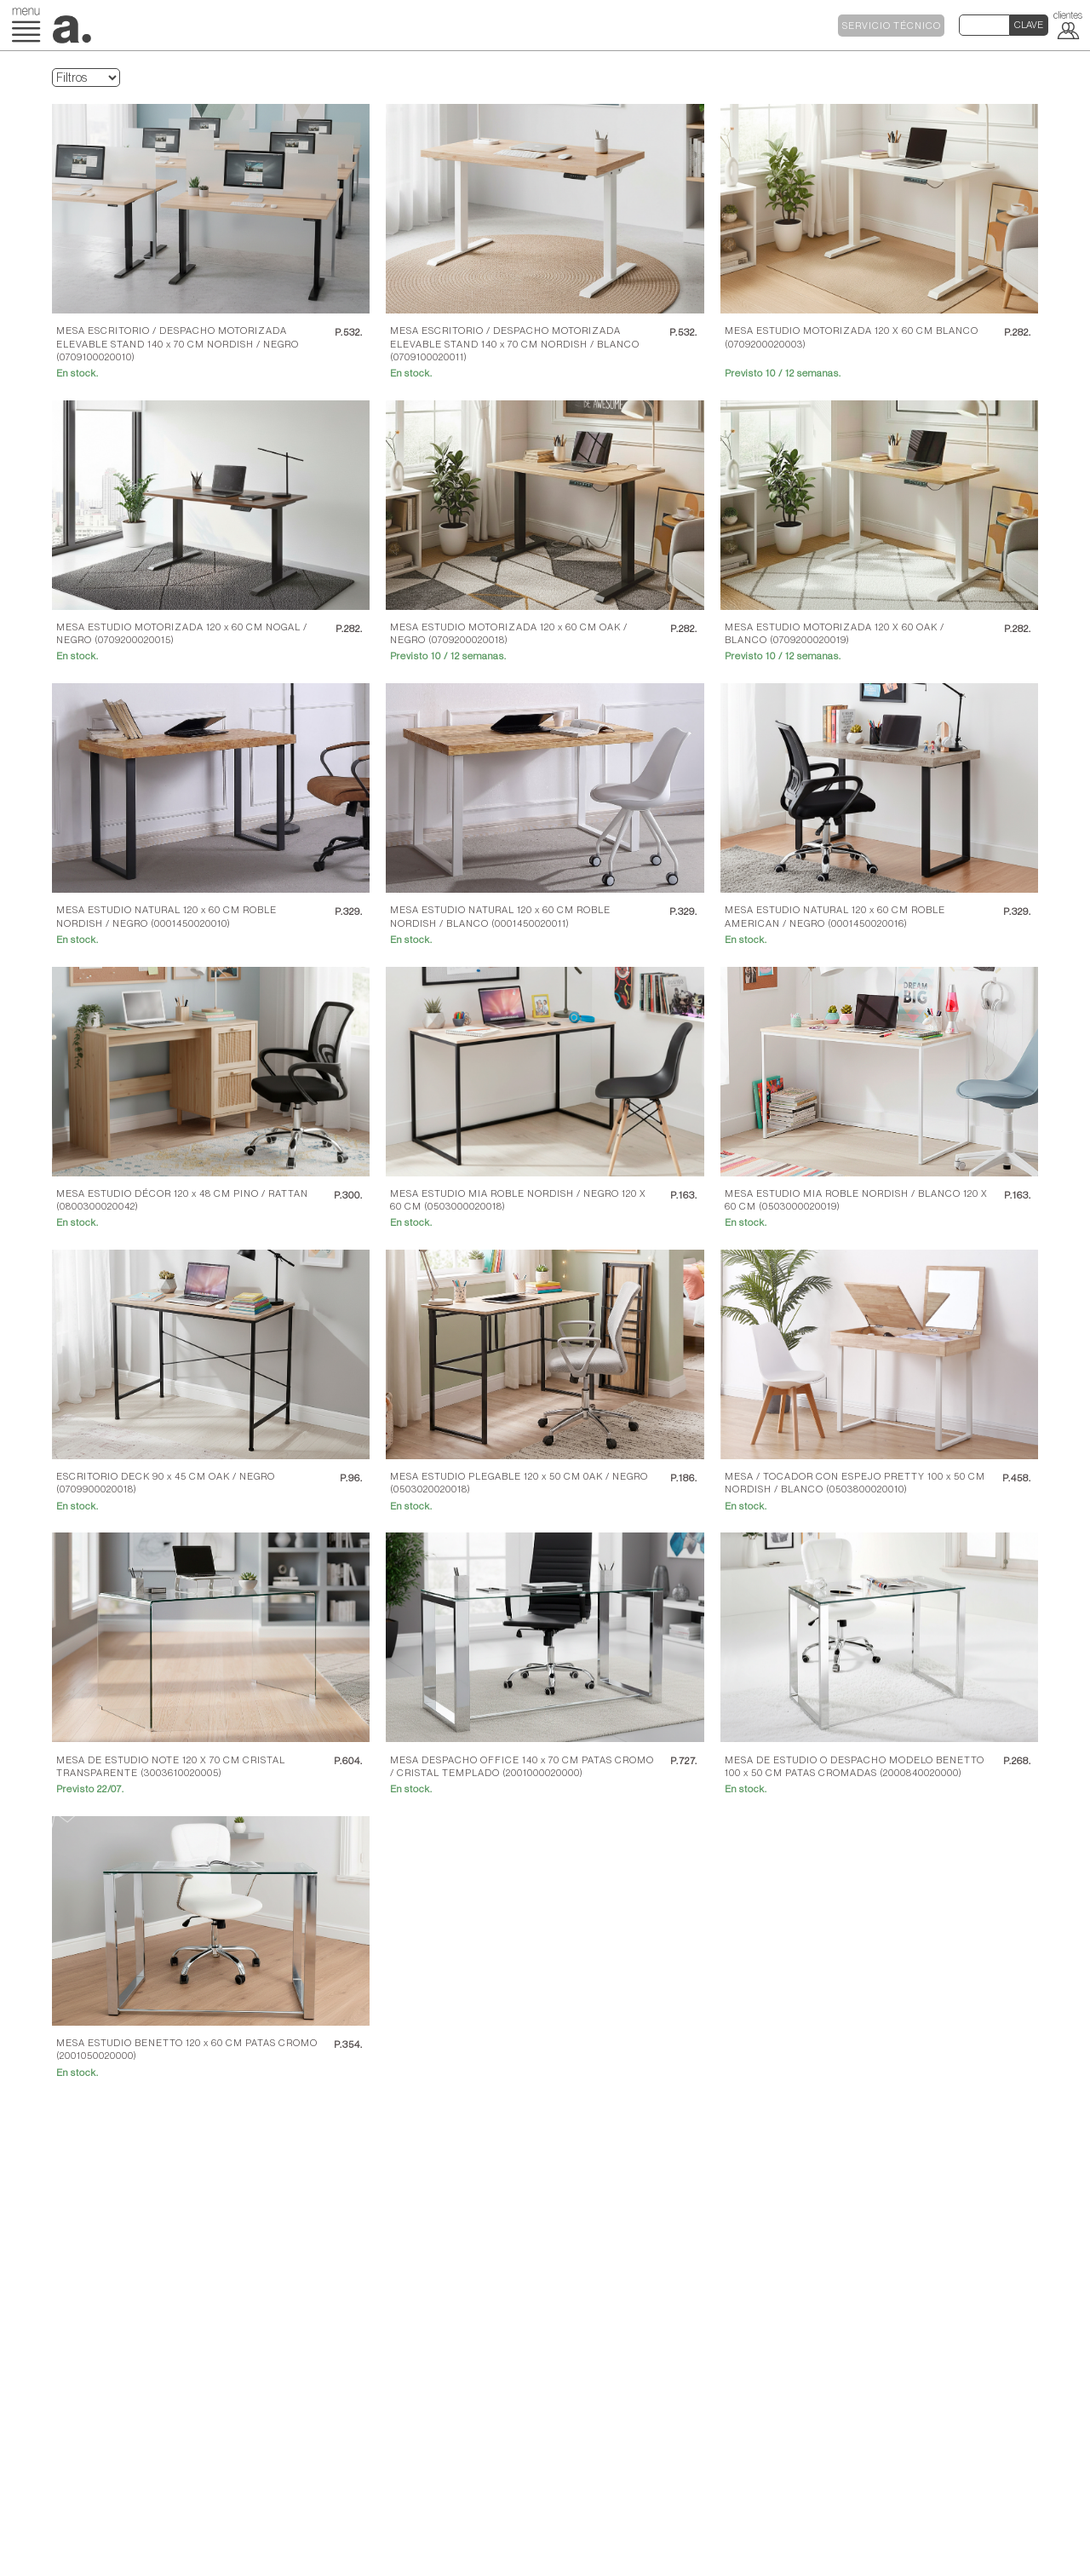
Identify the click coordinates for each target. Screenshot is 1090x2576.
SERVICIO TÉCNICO (891, 26)
